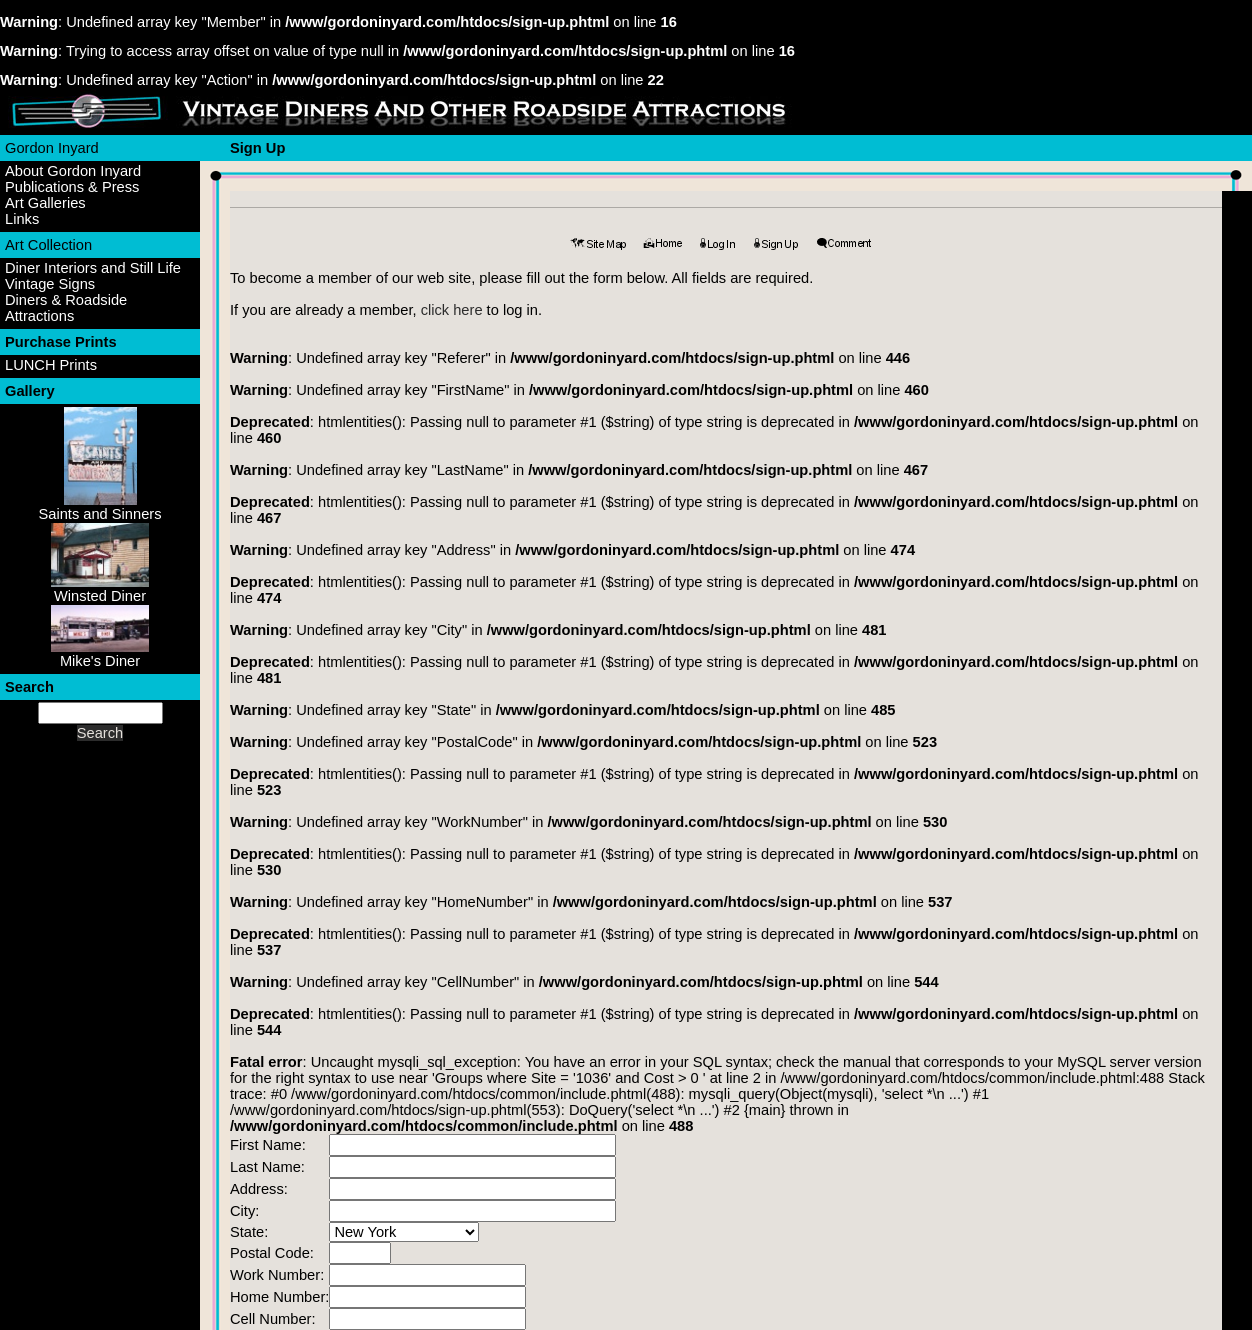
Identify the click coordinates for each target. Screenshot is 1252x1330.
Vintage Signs (50, 284)
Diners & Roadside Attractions (66, 308)
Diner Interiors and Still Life (93, 268)
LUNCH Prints (51, 365)
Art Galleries (45, 203)
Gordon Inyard (52, 148)
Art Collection (48, 245)
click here (452, 310)
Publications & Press (72, 187)
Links (22, 219)
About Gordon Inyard (73, 171)
